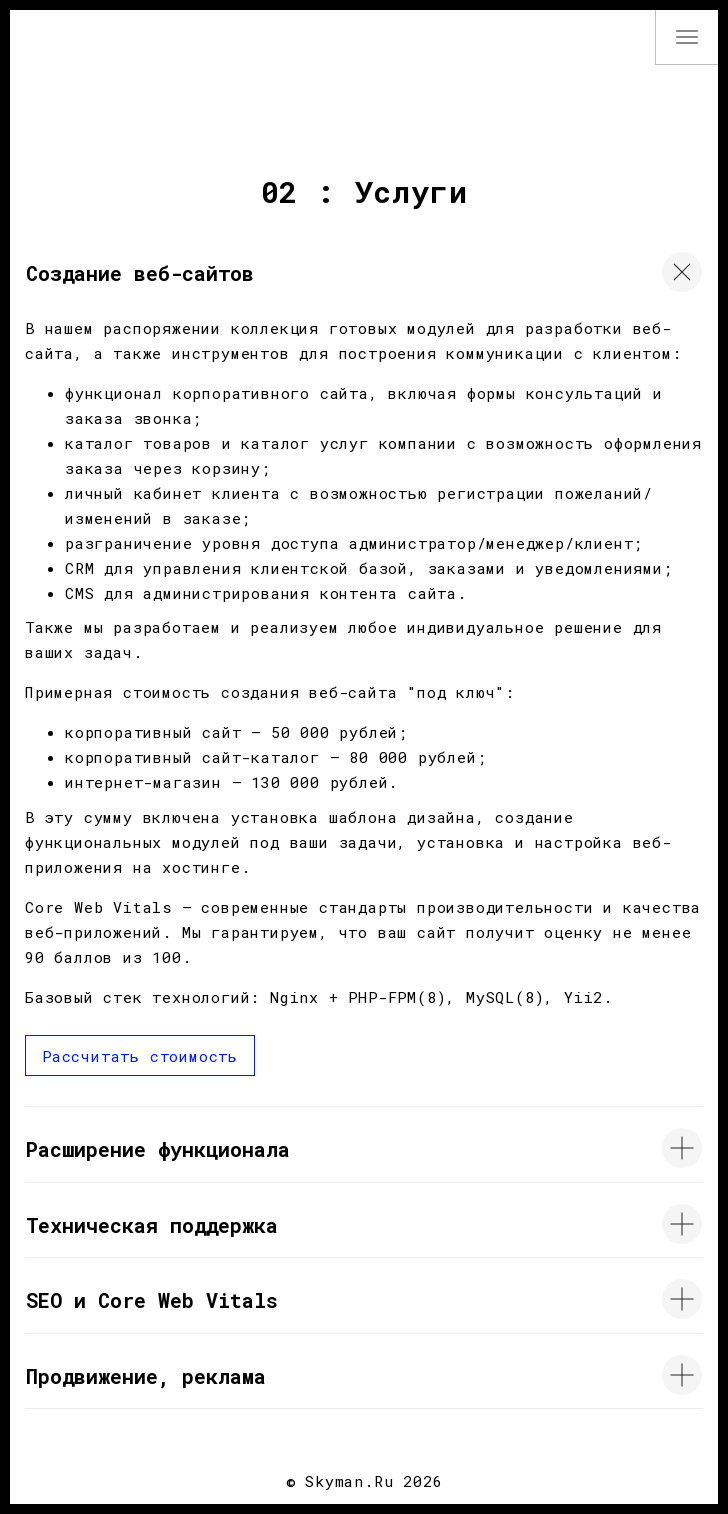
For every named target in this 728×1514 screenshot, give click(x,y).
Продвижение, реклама (146, 1376)
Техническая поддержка (152, 1225)
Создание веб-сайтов (140, 273)
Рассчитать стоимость (140, 1056)
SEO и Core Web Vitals (152, 1300)
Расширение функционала (158, 1149)
